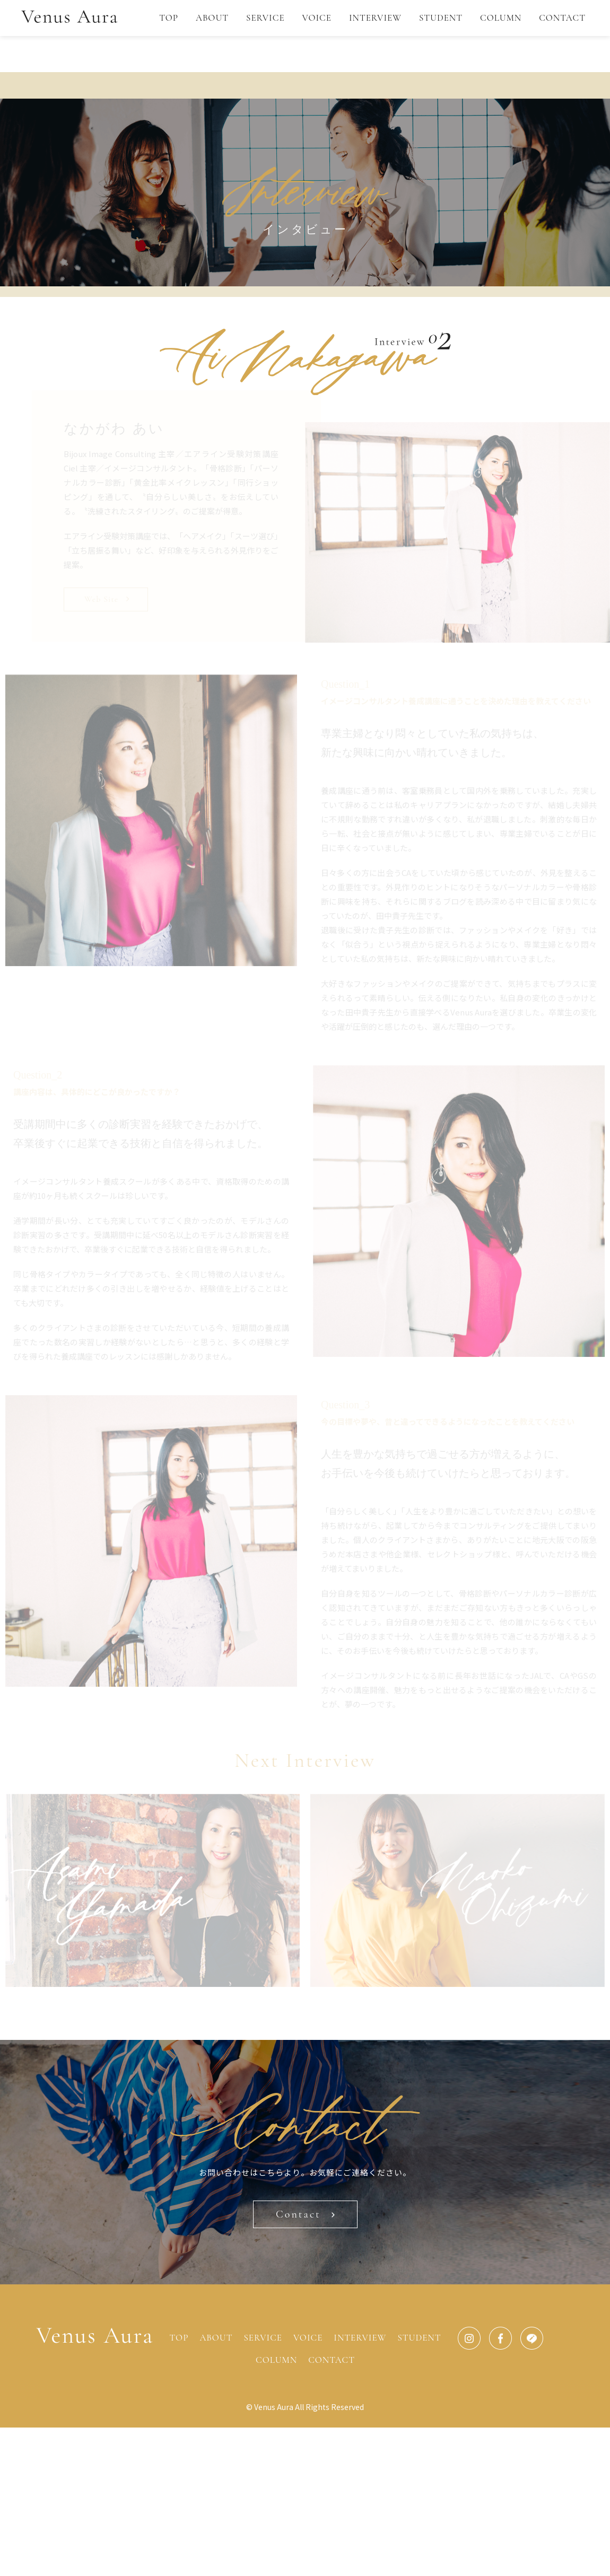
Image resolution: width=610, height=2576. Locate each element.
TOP (168, 17)
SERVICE (265, 17)
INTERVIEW (375, 17)
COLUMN (500, 17)
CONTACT (562, 17)
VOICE (317, 17)
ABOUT (212, 17)
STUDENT (441, 17)
